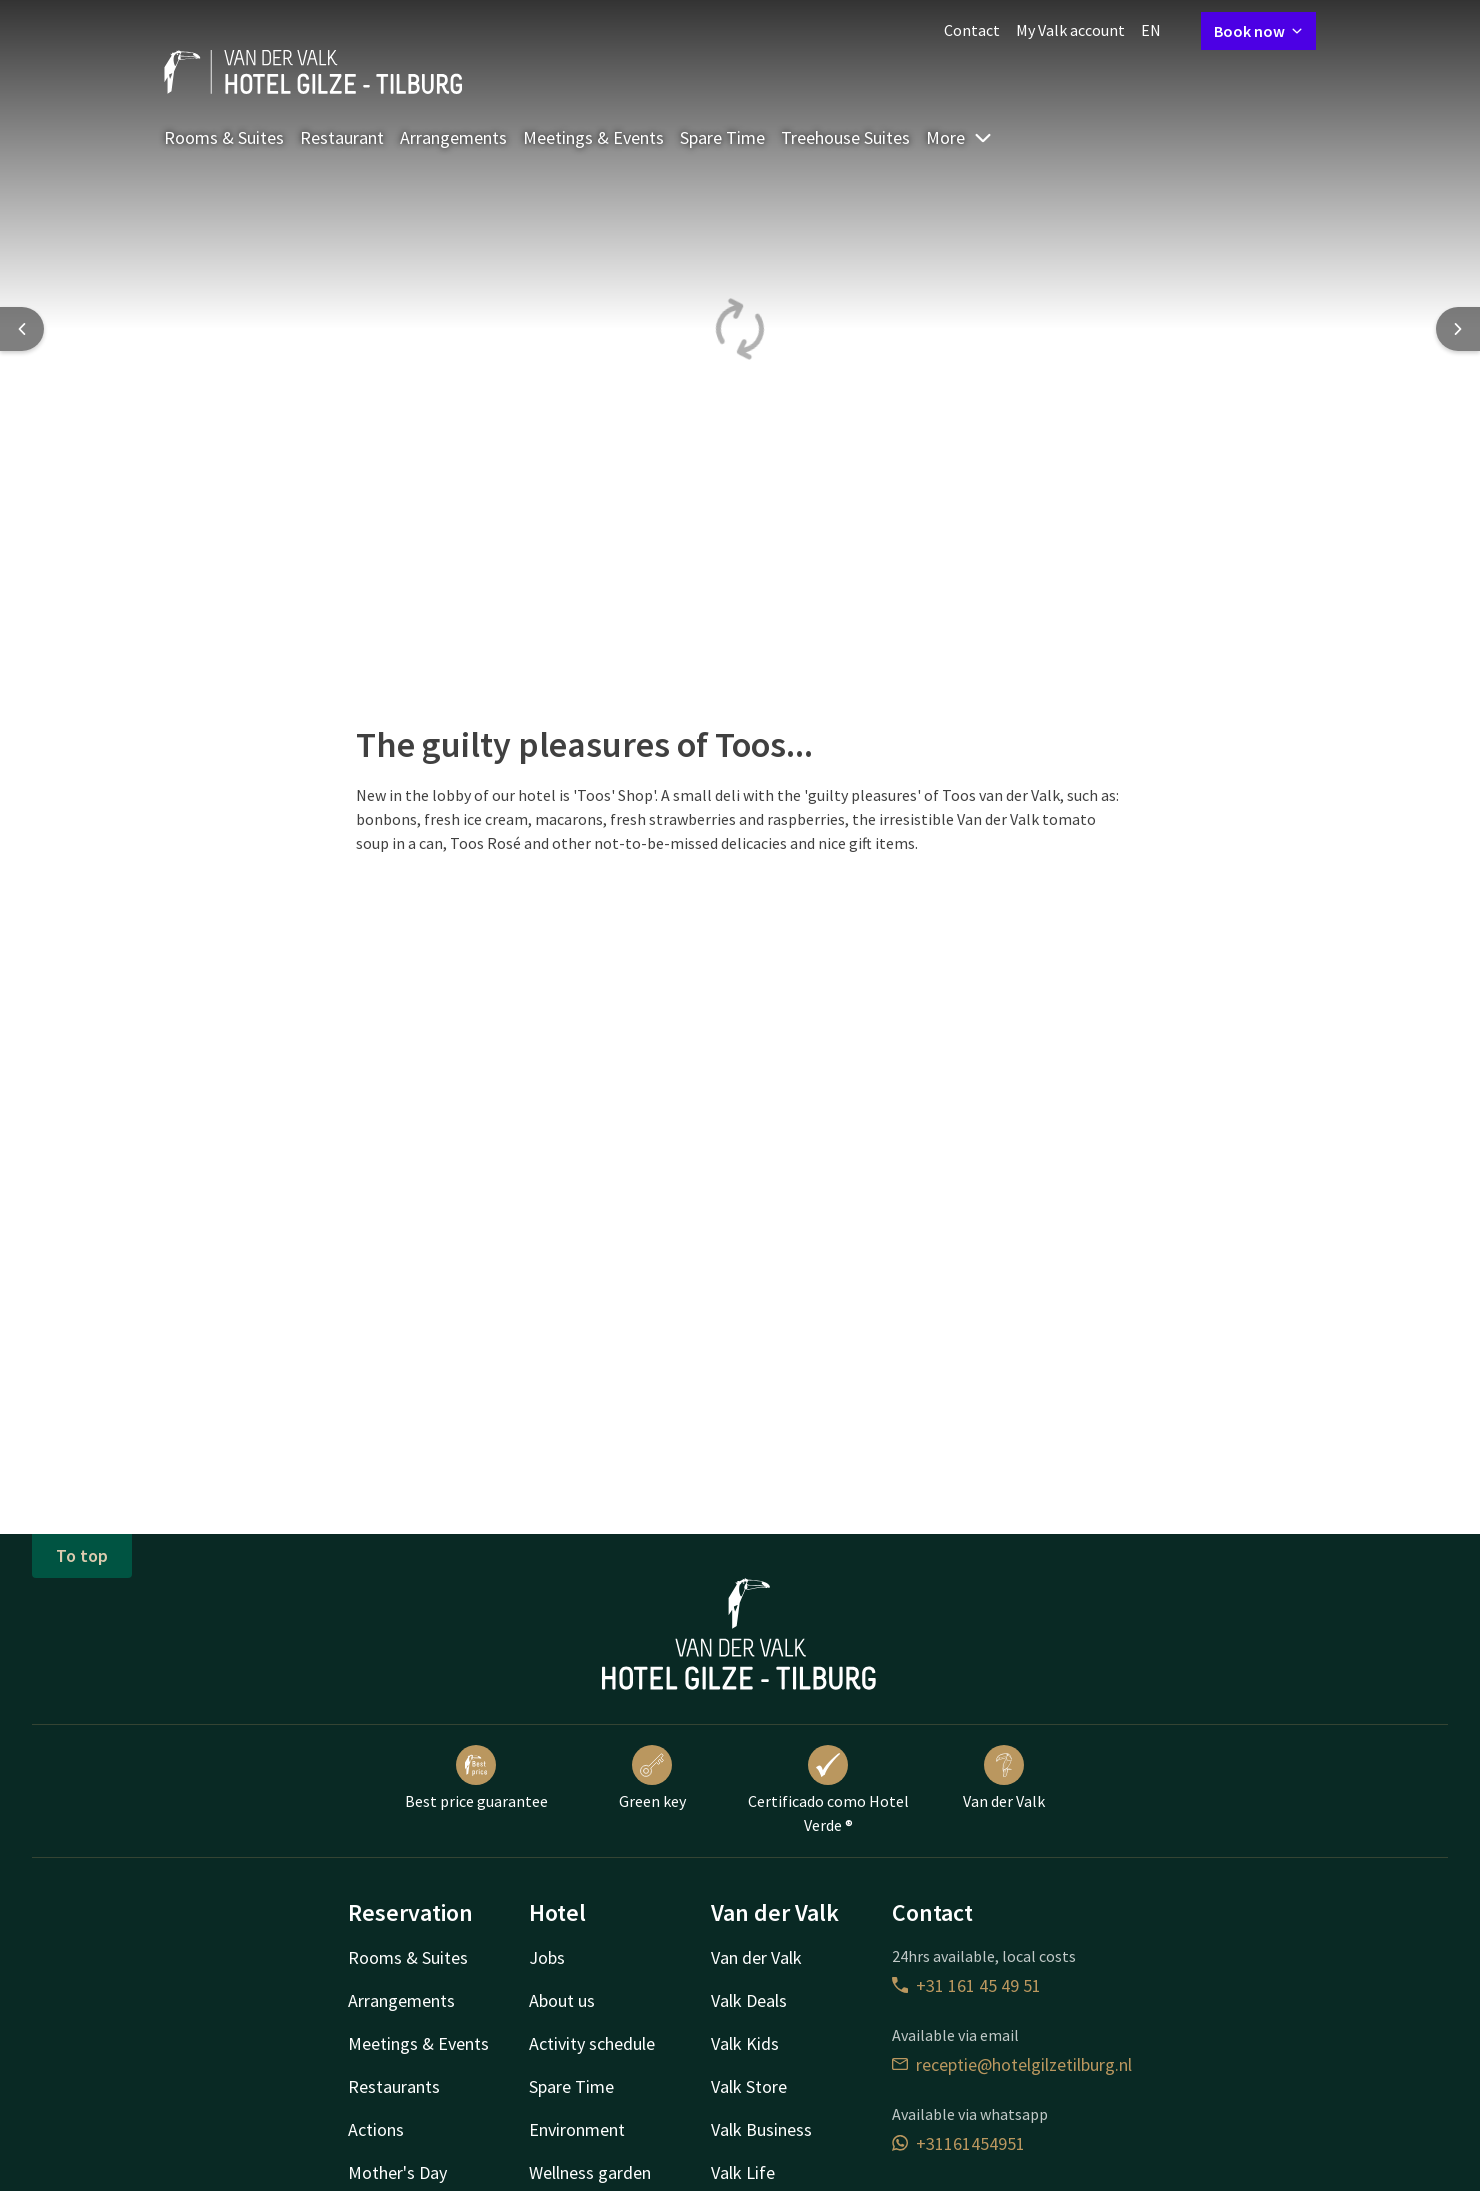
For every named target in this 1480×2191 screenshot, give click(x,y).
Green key (652, 1778)
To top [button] (82, 1555)
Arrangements (453, 137)
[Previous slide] (22, 329)
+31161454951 (958, 2143)
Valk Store (749, 2086)
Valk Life (743, 2172)
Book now (1258, 31)
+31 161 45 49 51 (966, 1985)
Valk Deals (749, 2000)
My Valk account (1070, 30)
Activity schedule (592, 2043)
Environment (577, 2129)
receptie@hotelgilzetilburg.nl (1012, 2064)
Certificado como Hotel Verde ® (828, 1790)
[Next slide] (1458, 329)
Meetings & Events (593, 137)
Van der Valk (1004, 1778)
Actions (376, 2129)
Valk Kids (745, 2043)
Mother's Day (397, 2172)
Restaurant (342, 137)
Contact (972, 30)
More (959, 137)
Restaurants (394, 2086)
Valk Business (761, 2129)
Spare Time (722, 137)
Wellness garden (590, 2172)
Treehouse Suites (845, 137)
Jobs (547, 1957)
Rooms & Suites (224, 137)
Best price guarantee (476, 1778)
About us (562, 2000)
